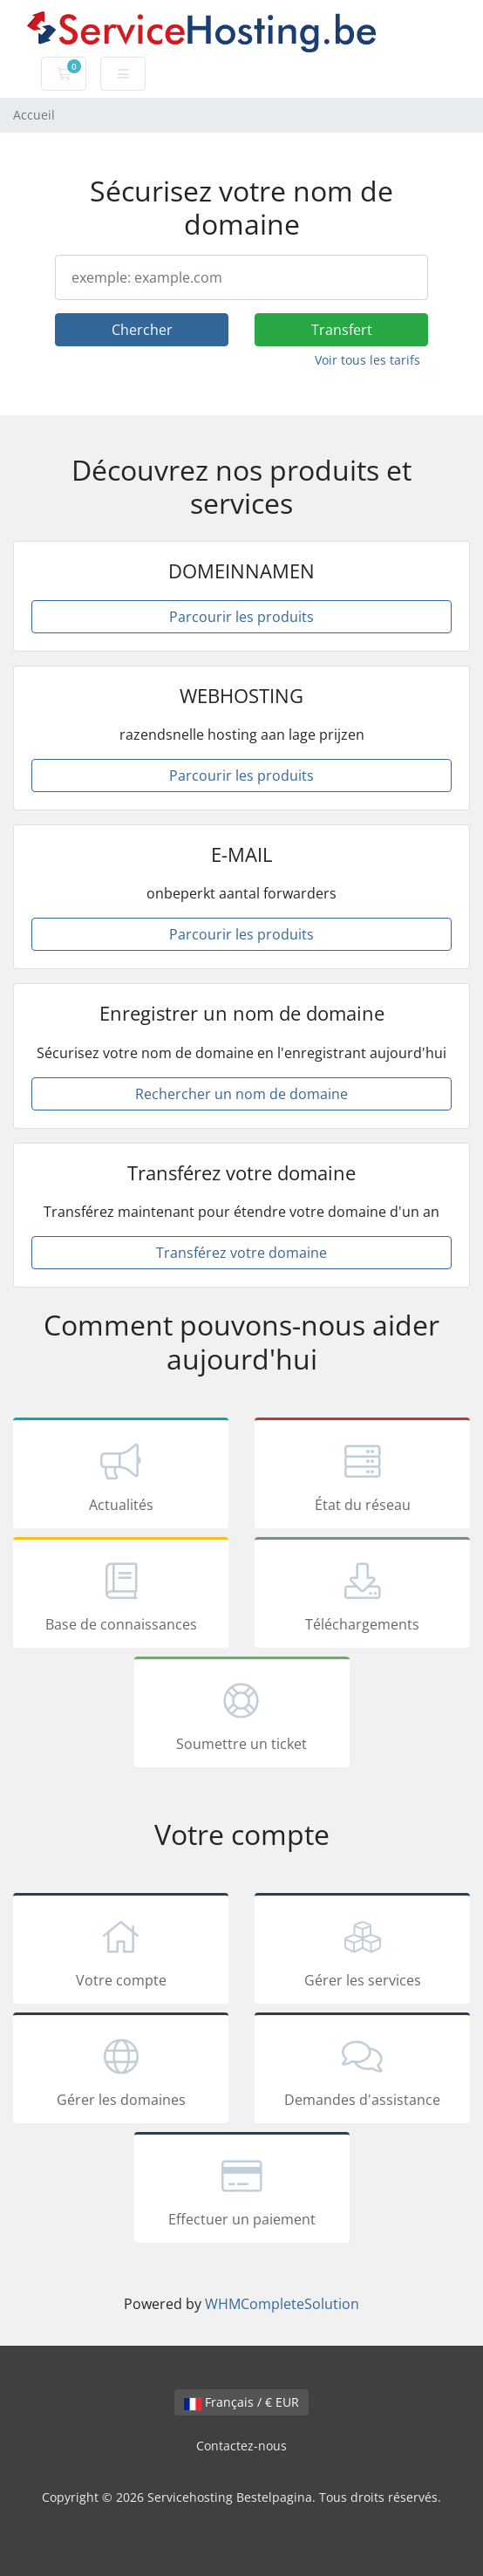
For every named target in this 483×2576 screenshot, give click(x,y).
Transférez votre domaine (241, 1252)
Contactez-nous (241, 2445)
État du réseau (362, 1476)
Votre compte (120, 1951)
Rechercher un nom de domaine (241, 1094)
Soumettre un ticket (242, 1715)
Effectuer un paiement (242, 2190)
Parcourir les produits (241, 616)
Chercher (142, 329)
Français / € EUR (241, 2402)
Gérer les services (362, 1951)
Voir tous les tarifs (367, 360)
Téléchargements (362, 1595)
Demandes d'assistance (362, 2071)
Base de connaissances (120, 1595)
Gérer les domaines (120, 2071)
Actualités (120, 1476)
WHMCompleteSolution (282, 2303)
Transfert (341, 329)
